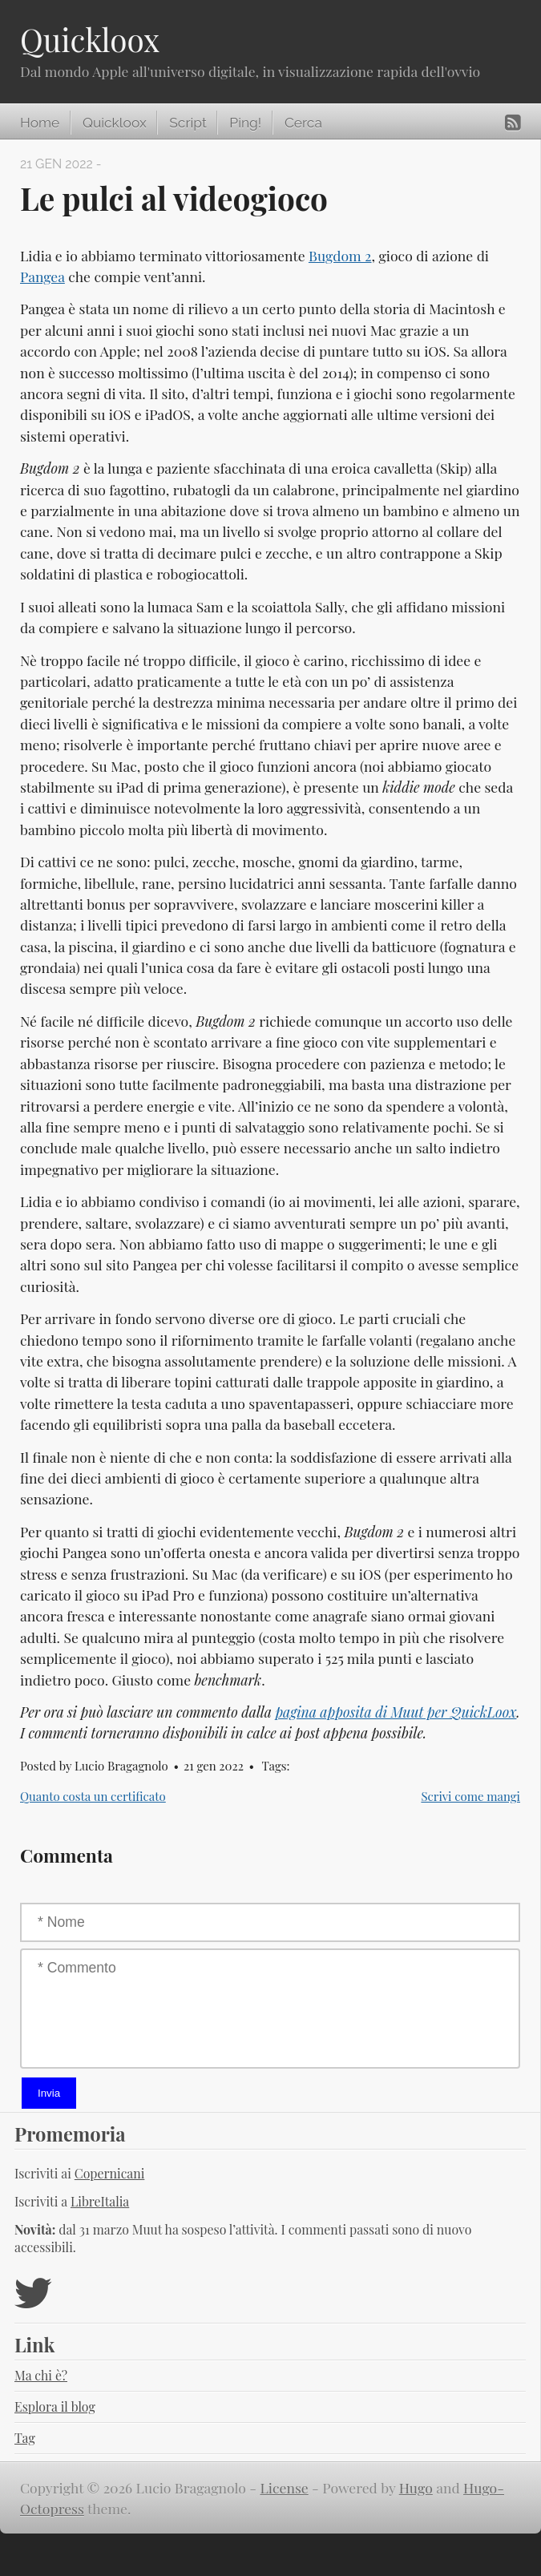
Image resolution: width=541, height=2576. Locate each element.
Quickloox (89, 39)
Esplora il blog (54, 2406)
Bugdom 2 (340, 255)
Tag (24, 2437)
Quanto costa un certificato (93, 1796)
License (284, 2487)
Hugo (416, 2487)
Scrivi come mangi (470, 1796)
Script (187, 123)
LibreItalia (100, 2201)
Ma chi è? (40, 2375)
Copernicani (110, 2173)
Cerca (303, 123)
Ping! (245, 123)
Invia (49, 2093)
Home (39, 123)
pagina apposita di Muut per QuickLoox (395, 1711)
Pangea (42, 276)
